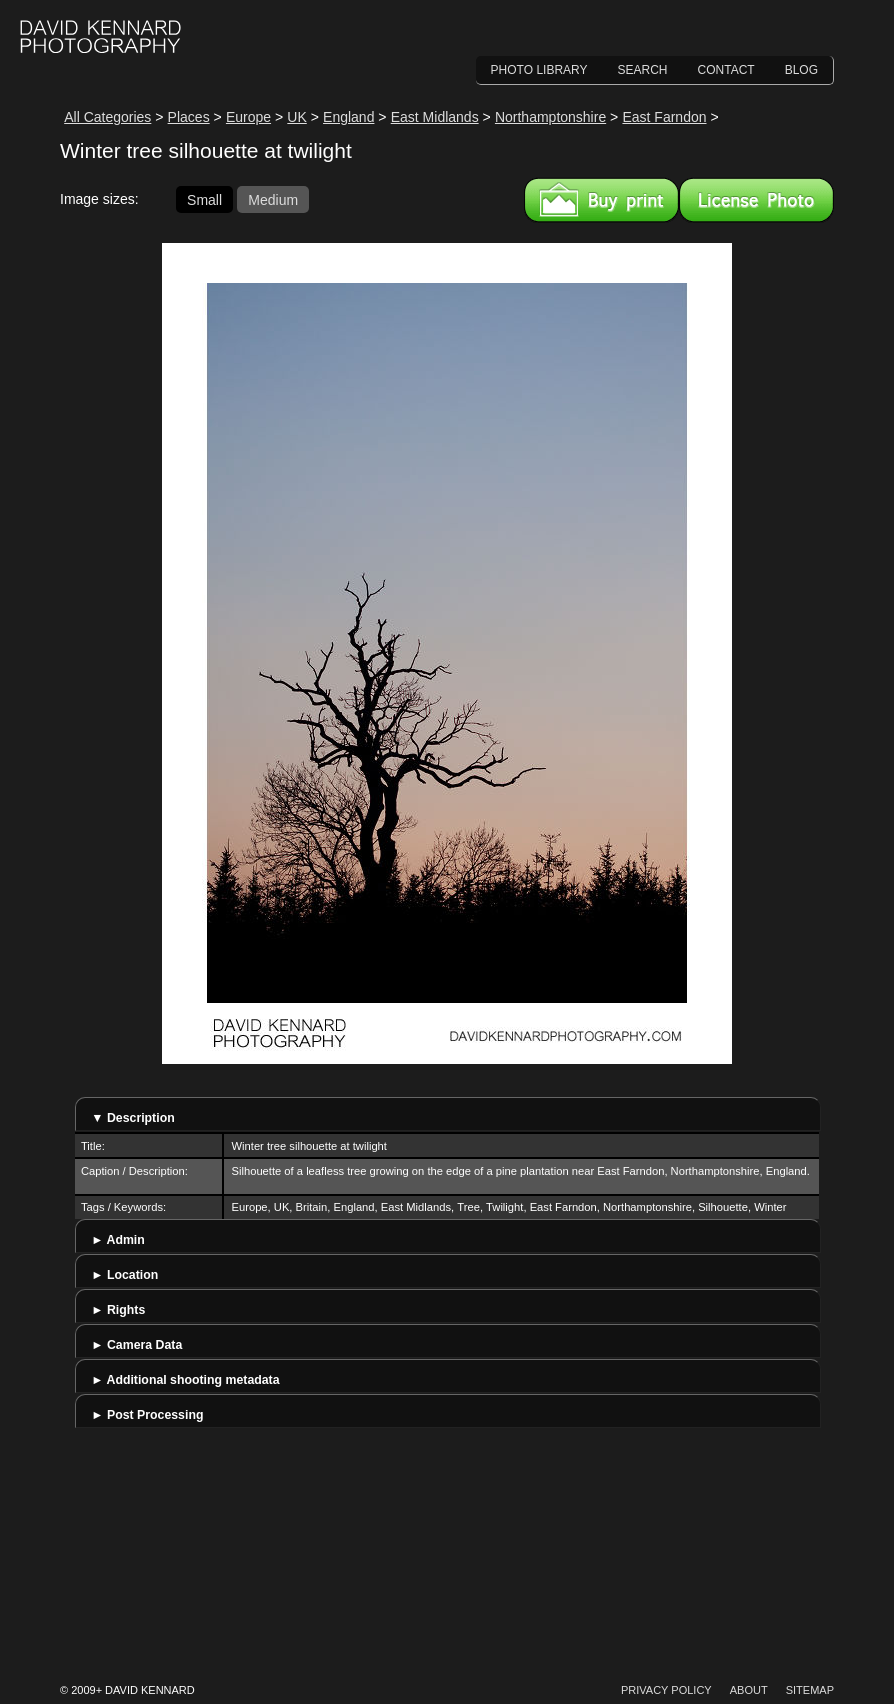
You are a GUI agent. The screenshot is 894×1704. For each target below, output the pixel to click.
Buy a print (601, 200)
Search (643, 70)
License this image (756, 200)
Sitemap (810, 1690)
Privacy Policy (666, 1690)
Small (204, 199)
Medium (273, 199)
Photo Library (539, 70)
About (749, 1690)
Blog (801, 70)
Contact (726, 70)
